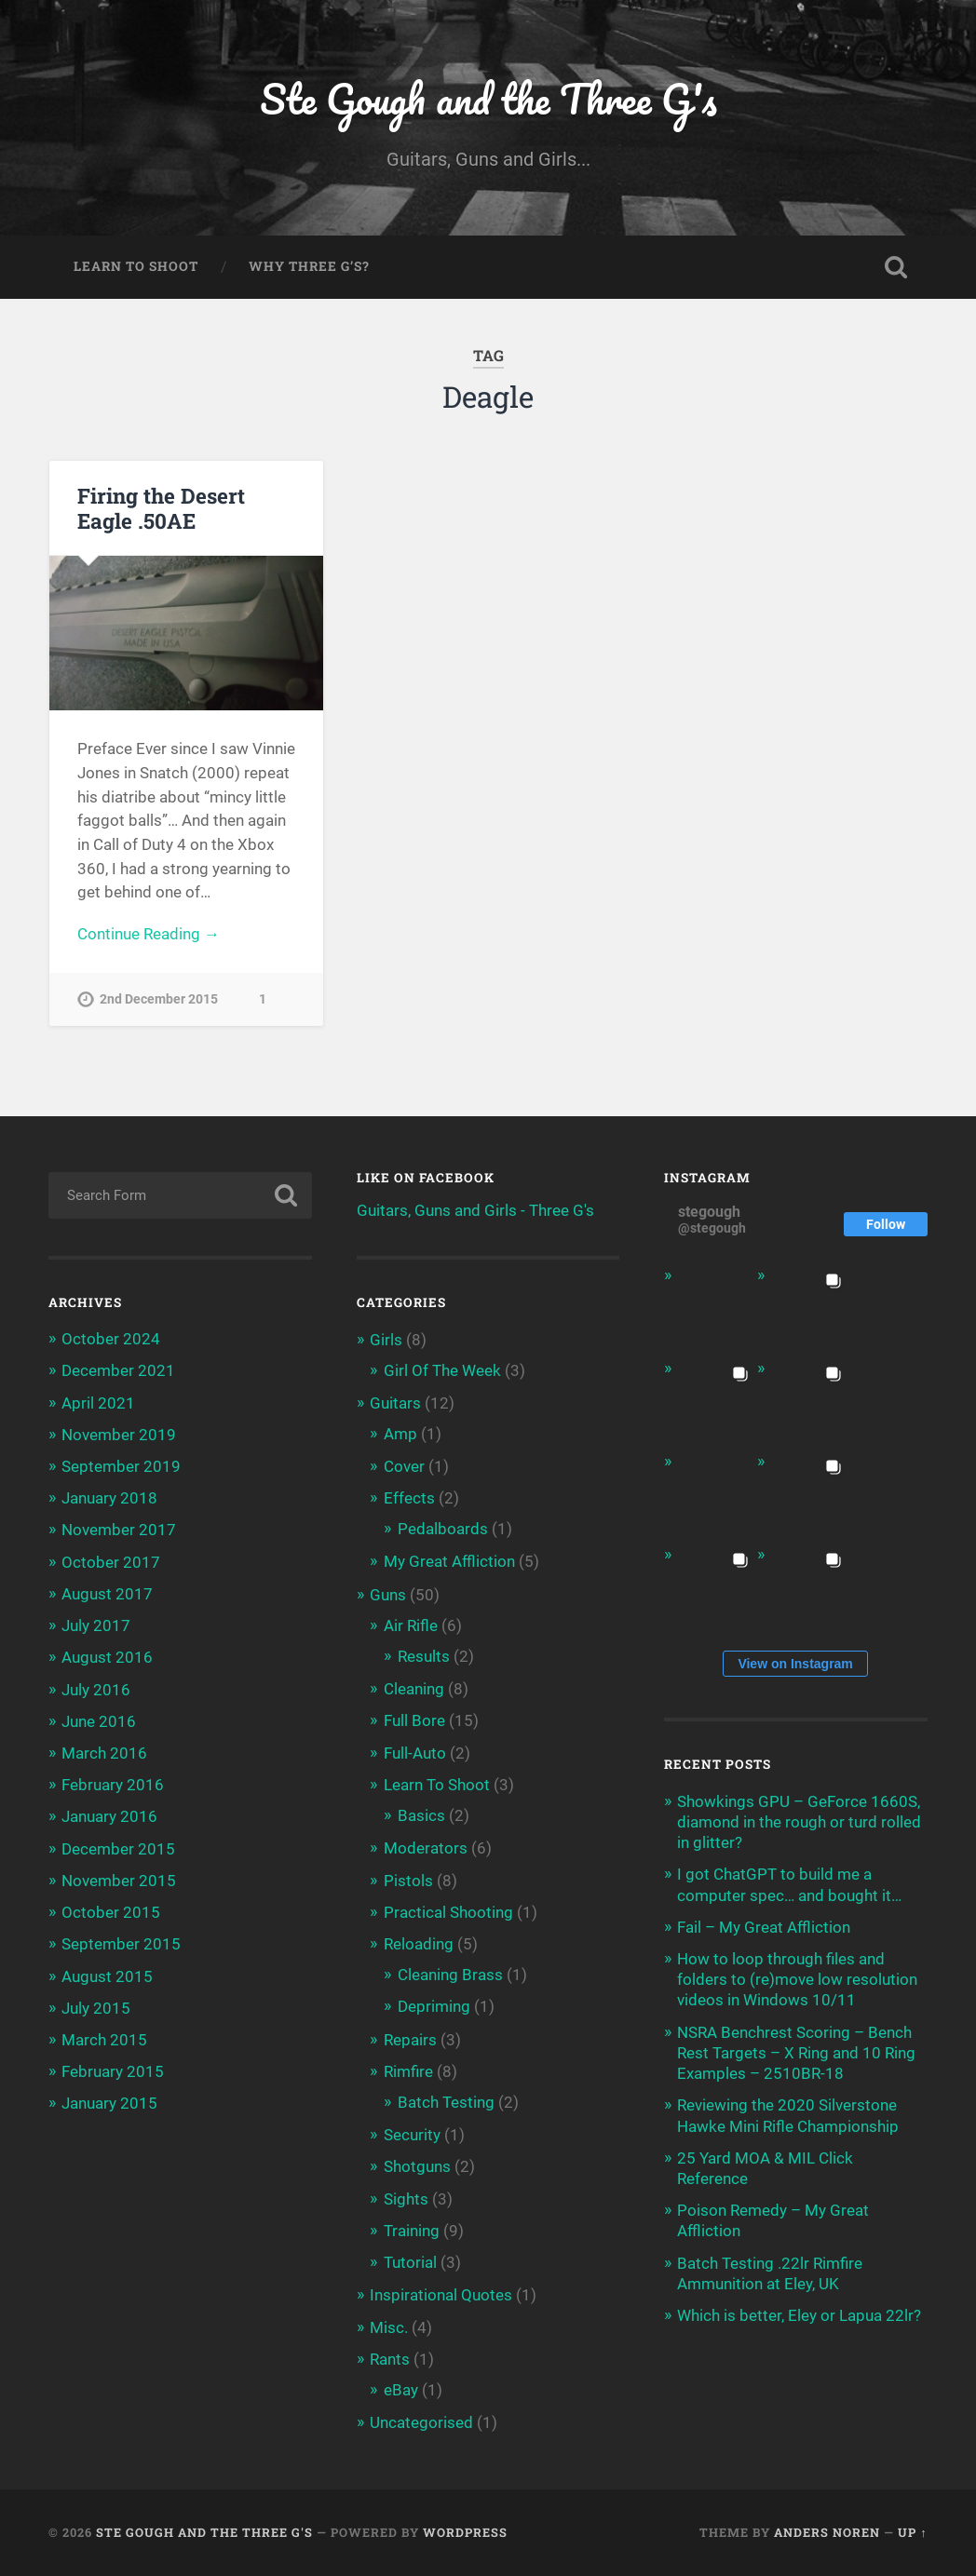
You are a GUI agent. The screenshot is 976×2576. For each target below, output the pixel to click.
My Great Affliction (449, 1561)
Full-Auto (415, 1753)
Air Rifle (411, 1625)
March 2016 (104, 1753)
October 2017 (110, 1562)
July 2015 (95, 2008)
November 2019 (118, 1434)
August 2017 (107, 1594)
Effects (409, 1498)
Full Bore (414, 1720)
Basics (421, 1815)
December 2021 (118, 1370)
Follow (885, 1224)
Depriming (434, 2006)
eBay (401, 2389)
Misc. (389, 2327)
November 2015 (118, 1880)
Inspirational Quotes (441, 2295)
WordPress (465, 2532)
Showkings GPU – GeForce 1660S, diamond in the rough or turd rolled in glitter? (799, 1822)
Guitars (395, 1403)
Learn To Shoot (136, 266)
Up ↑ (912, 2532)
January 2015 (109, 2103)
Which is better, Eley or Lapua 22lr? (799, 2315)
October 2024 (110, 1338)
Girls (386, 1339)
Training (412, 2230)
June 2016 (98, 1721)
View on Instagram (795, 1663)
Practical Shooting (448, 1912)
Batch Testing (446, 2102)
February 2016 (112, 1784)
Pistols (408, 1880)
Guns (388, 1594)
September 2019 (121, 1466)
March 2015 (104, 2039)
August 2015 (107, 1976)
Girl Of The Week (442, 1370)
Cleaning (414, 1688)
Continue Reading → (148, 933)
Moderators (426, 1848)
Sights (406, 2199)
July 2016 (95, 1689)
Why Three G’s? (309, 266)
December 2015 (118, 1849)
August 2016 (107, 1657)
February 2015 (112, 2071)
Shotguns (417, 2166)
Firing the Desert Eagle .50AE (161, 507)
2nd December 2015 (159, 1000)
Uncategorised (421, 2422)
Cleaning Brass (450, 1974)
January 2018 (109, 1498)
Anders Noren (827, 2532)
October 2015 (110, 1912)
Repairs (410, 2039)
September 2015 (121, 1944)
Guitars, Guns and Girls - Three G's (475, 1210)
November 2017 (118, 1529)
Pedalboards (443, 1528)
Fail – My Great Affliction (763, 1927)
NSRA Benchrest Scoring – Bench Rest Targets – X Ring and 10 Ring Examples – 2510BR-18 (796, 2053)
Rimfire (408, 2071)
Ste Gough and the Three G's (488, 98)
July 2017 (95, 1625)
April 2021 (98, 1403)
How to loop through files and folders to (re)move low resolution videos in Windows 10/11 (797, 1979)
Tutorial (410, 2262)
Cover (404, 1466)
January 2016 (109, 1816)
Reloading (419, 1944)
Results (424, 1656)
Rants (390, 2359)
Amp (400, 1433)
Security (412, 2134)
